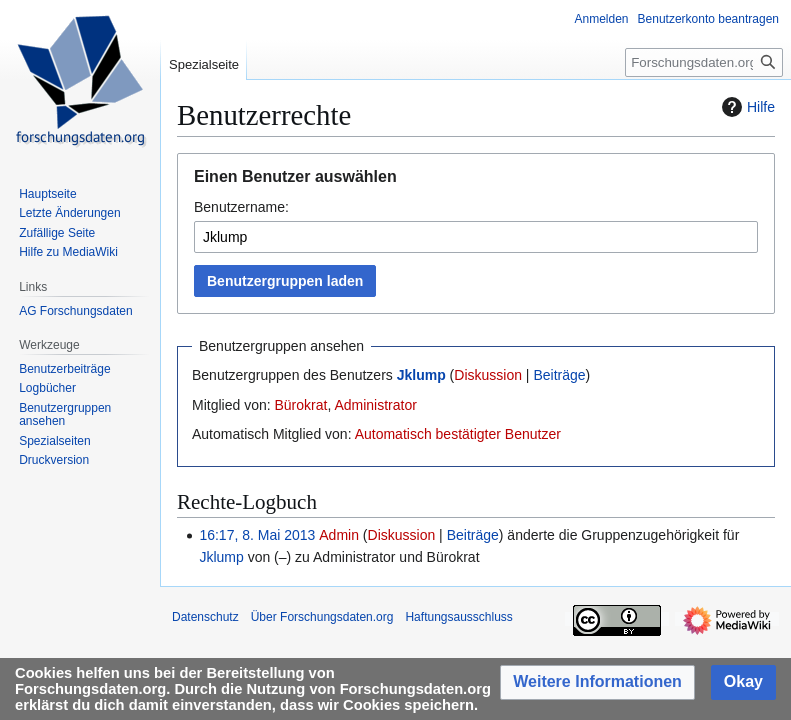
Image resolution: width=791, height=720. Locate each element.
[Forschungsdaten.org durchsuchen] (704, 62)
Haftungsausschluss (458, 617)
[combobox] (476, 237)
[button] (597, 682)
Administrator (375, 405)
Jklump (421, 375)
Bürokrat (300, 405)
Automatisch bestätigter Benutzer (458, 434)
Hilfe (746, 107)
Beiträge (559, 375)
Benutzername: (241, 207)
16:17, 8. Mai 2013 (257, 535)
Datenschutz (205, 617)
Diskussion (488, 375)
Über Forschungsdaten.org (322, 617)
